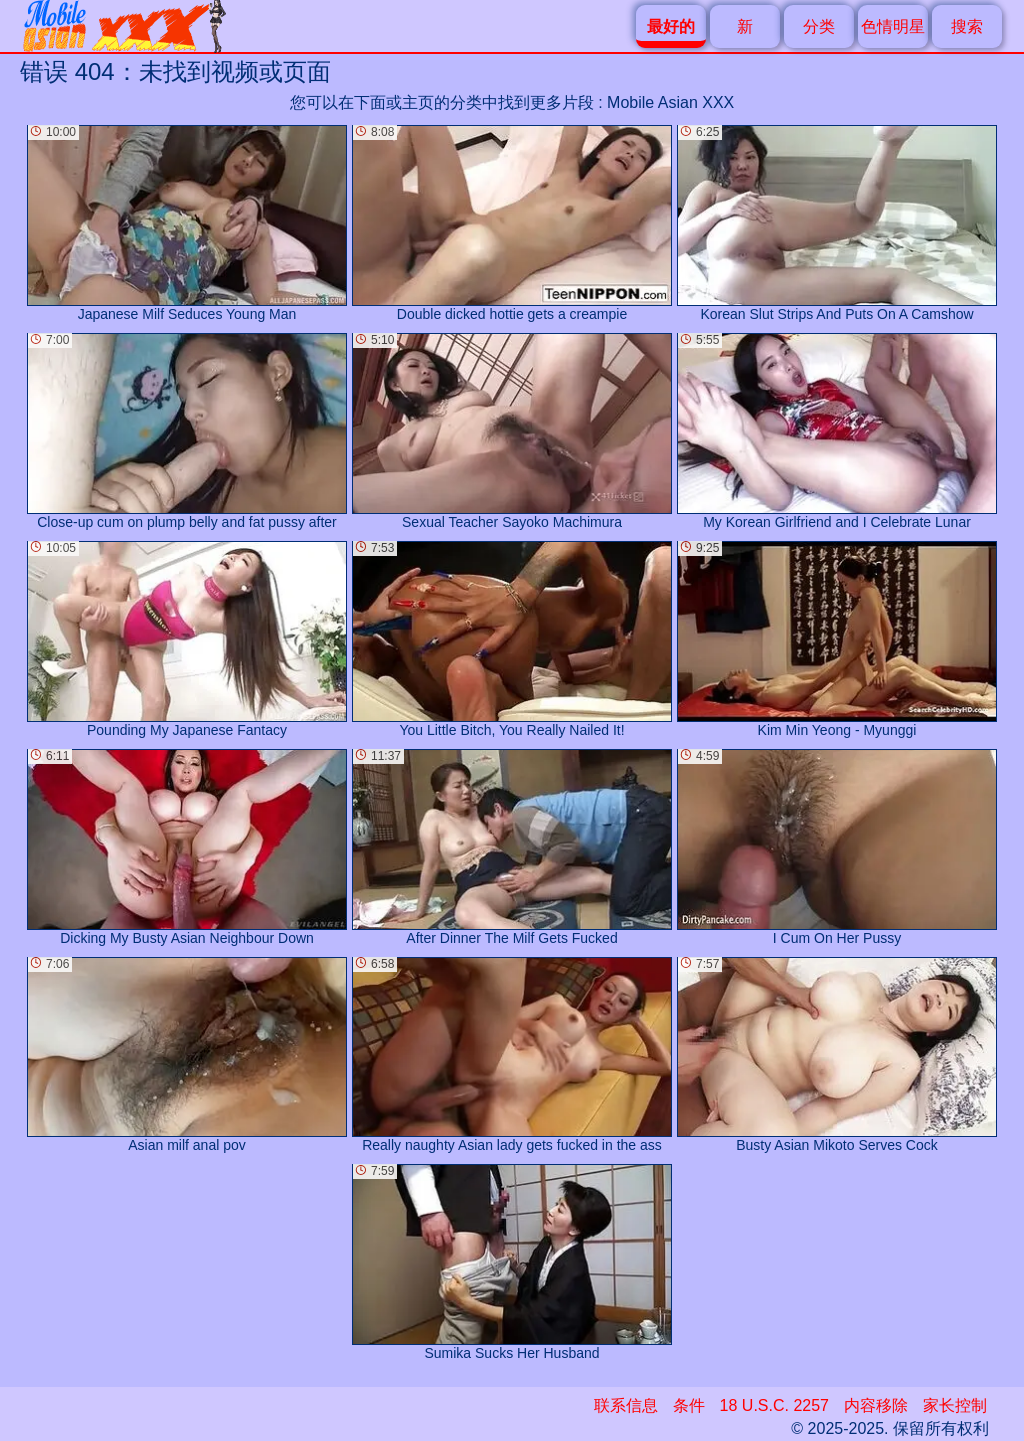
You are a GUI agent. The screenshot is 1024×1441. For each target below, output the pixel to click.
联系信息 (626, 1405)
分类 (819, 26)
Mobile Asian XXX (670, 102)
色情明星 (893, 26)
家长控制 (955, 1405)
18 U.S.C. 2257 (774, 1405)
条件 (689, 1405)
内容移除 (876, 1405)
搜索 (967, 26)
